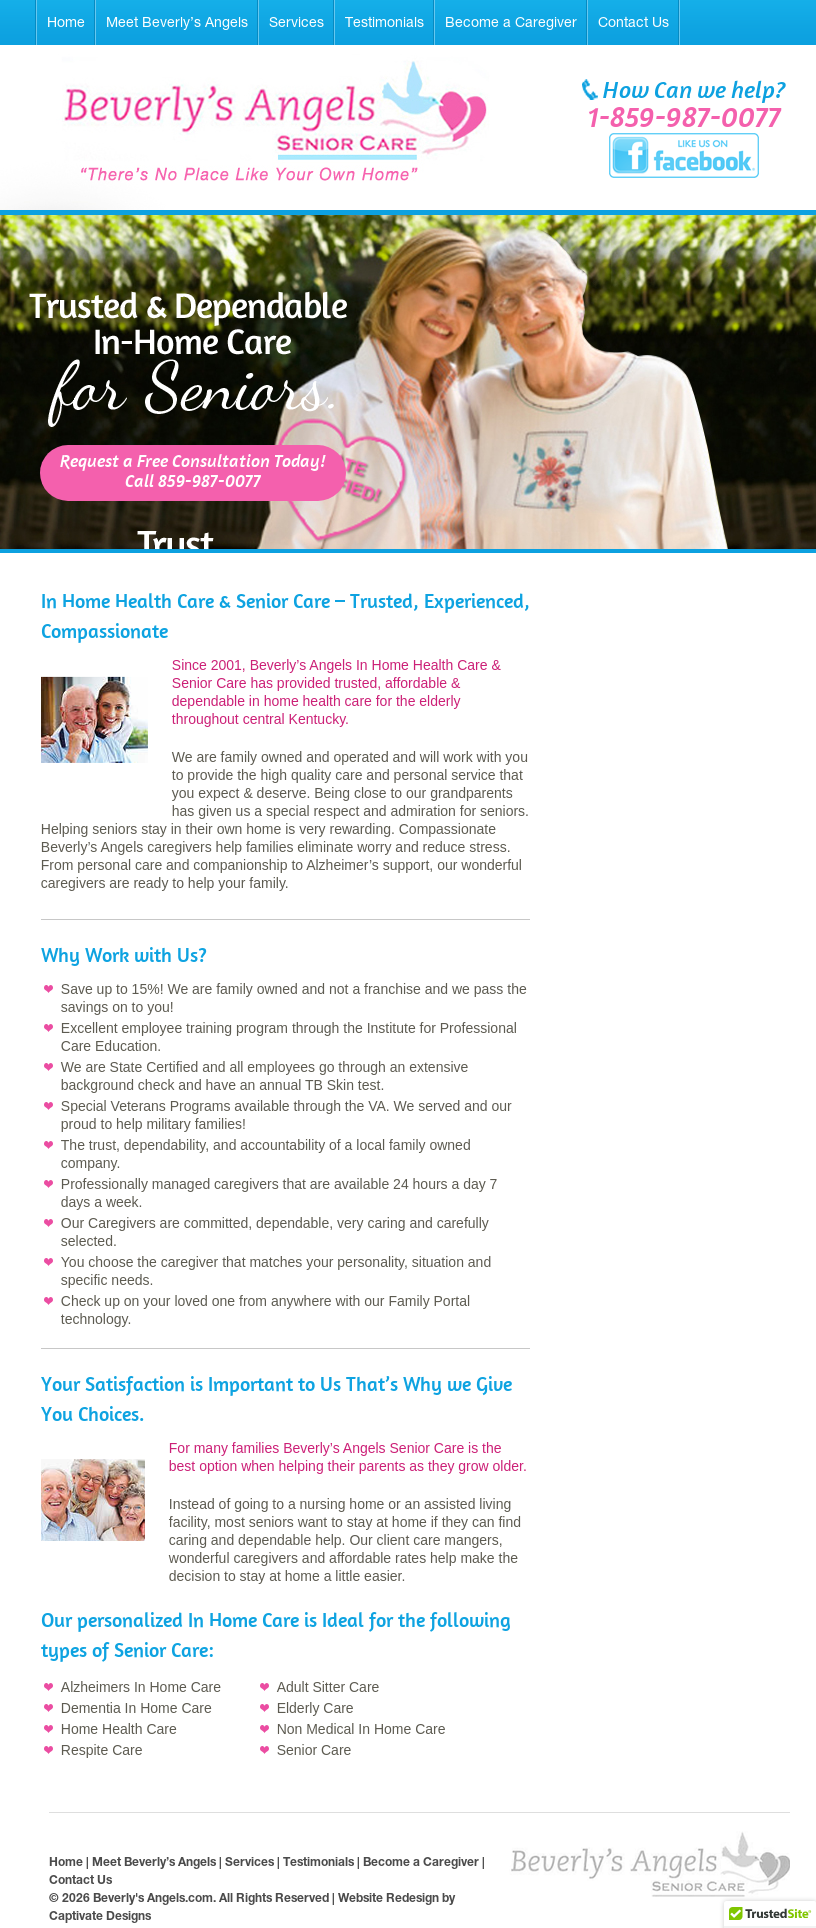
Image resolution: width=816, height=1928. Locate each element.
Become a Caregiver (511, 22)
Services (296, 22)
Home (66, 22)
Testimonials (384, 22)
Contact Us (633, 22)
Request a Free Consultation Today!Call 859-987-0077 (193, 472)
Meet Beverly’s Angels (177, 22)
